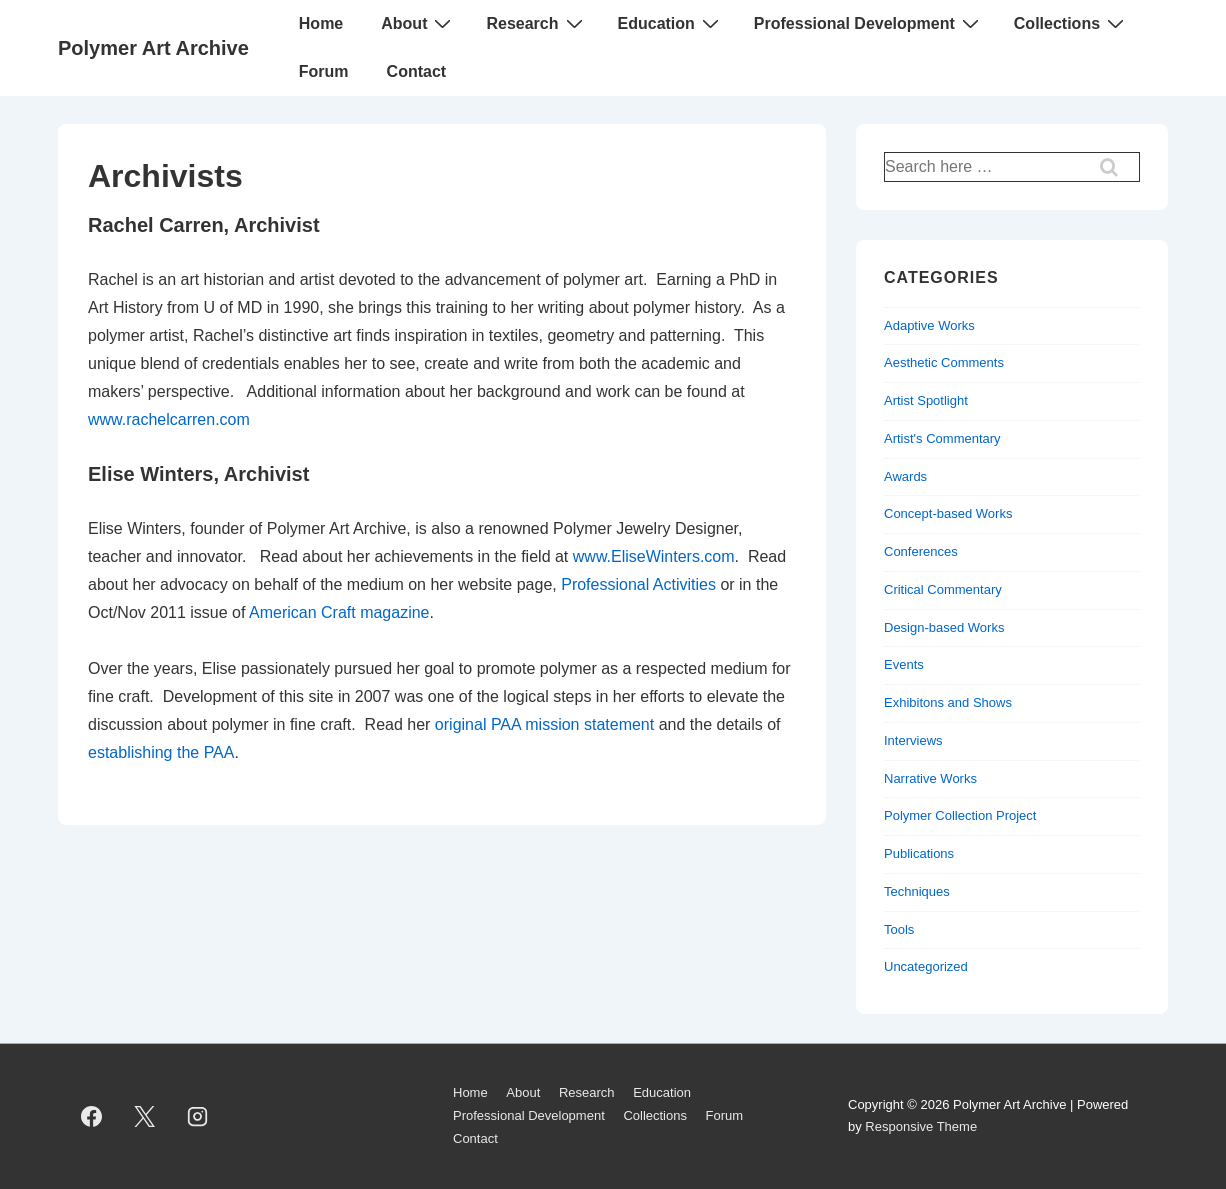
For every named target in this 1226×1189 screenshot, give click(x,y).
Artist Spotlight (926, 400)
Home (321, 23)
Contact (417, 71)
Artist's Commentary (942, 438)
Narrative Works (930, 778)
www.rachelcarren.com (169, 419)
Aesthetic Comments (944, 362)
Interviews (913, 740)
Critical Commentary (943, 589)
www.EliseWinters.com (654, 556)
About (418, 23)
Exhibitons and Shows (948, 702)
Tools (899, 929)
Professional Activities (638, 584)
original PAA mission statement (544, 724)
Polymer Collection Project (960, 815)
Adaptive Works (929, 325)
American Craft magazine (339, 612)
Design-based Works (944, 627)
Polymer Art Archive (153, 48)
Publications (919, 853)
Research (536, 23)
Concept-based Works (948, 513)
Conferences (921, 551)
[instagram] (198, 1116)
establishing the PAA (161, 752)
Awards (905, 476)
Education (671, 23)
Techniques (917, 891)
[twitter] (145, 1116)
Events (904, 664)
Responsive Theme (921, 1126)
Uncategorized (926, 966)
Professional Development (869, 23)
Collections (1071, 23)
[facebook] (92, 1116)
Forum (324, 71)
